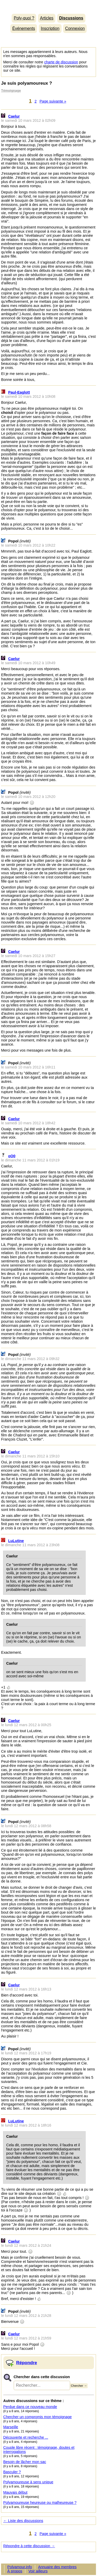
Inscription (50, 28)
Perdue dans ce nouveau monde (30, 2407)
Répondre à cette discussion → (29, 2546)
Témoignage (11, 90)
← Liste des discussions (23, 2521)
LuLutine (16, 1541)
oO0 (12, 1156)
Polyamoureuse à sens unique (28, 2482)
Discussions (71, 18)
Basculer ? (12, 2472)
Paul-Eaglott (19, 392)
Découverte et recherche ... (25, 2437)
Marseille (10, 2427)
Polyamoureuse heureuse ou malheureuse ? (40, 2502)
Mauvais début (15, 2492)
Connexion (75, 28)
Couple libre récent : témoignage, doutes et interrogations (38, 2449)
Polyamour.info (48, 5)
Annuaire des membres (57, 2567)
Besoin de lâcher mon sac (24, 2462)
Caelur (14, 116)
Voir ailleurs (38, 2571)
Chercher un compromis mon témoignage (37, 2417)
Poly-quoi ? (24, 18)
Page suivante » (53, 101)
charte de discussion (61, 62)
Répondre (26, 2362)
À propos (14, 2571)
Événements (23, 28)
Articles (47, 18)
